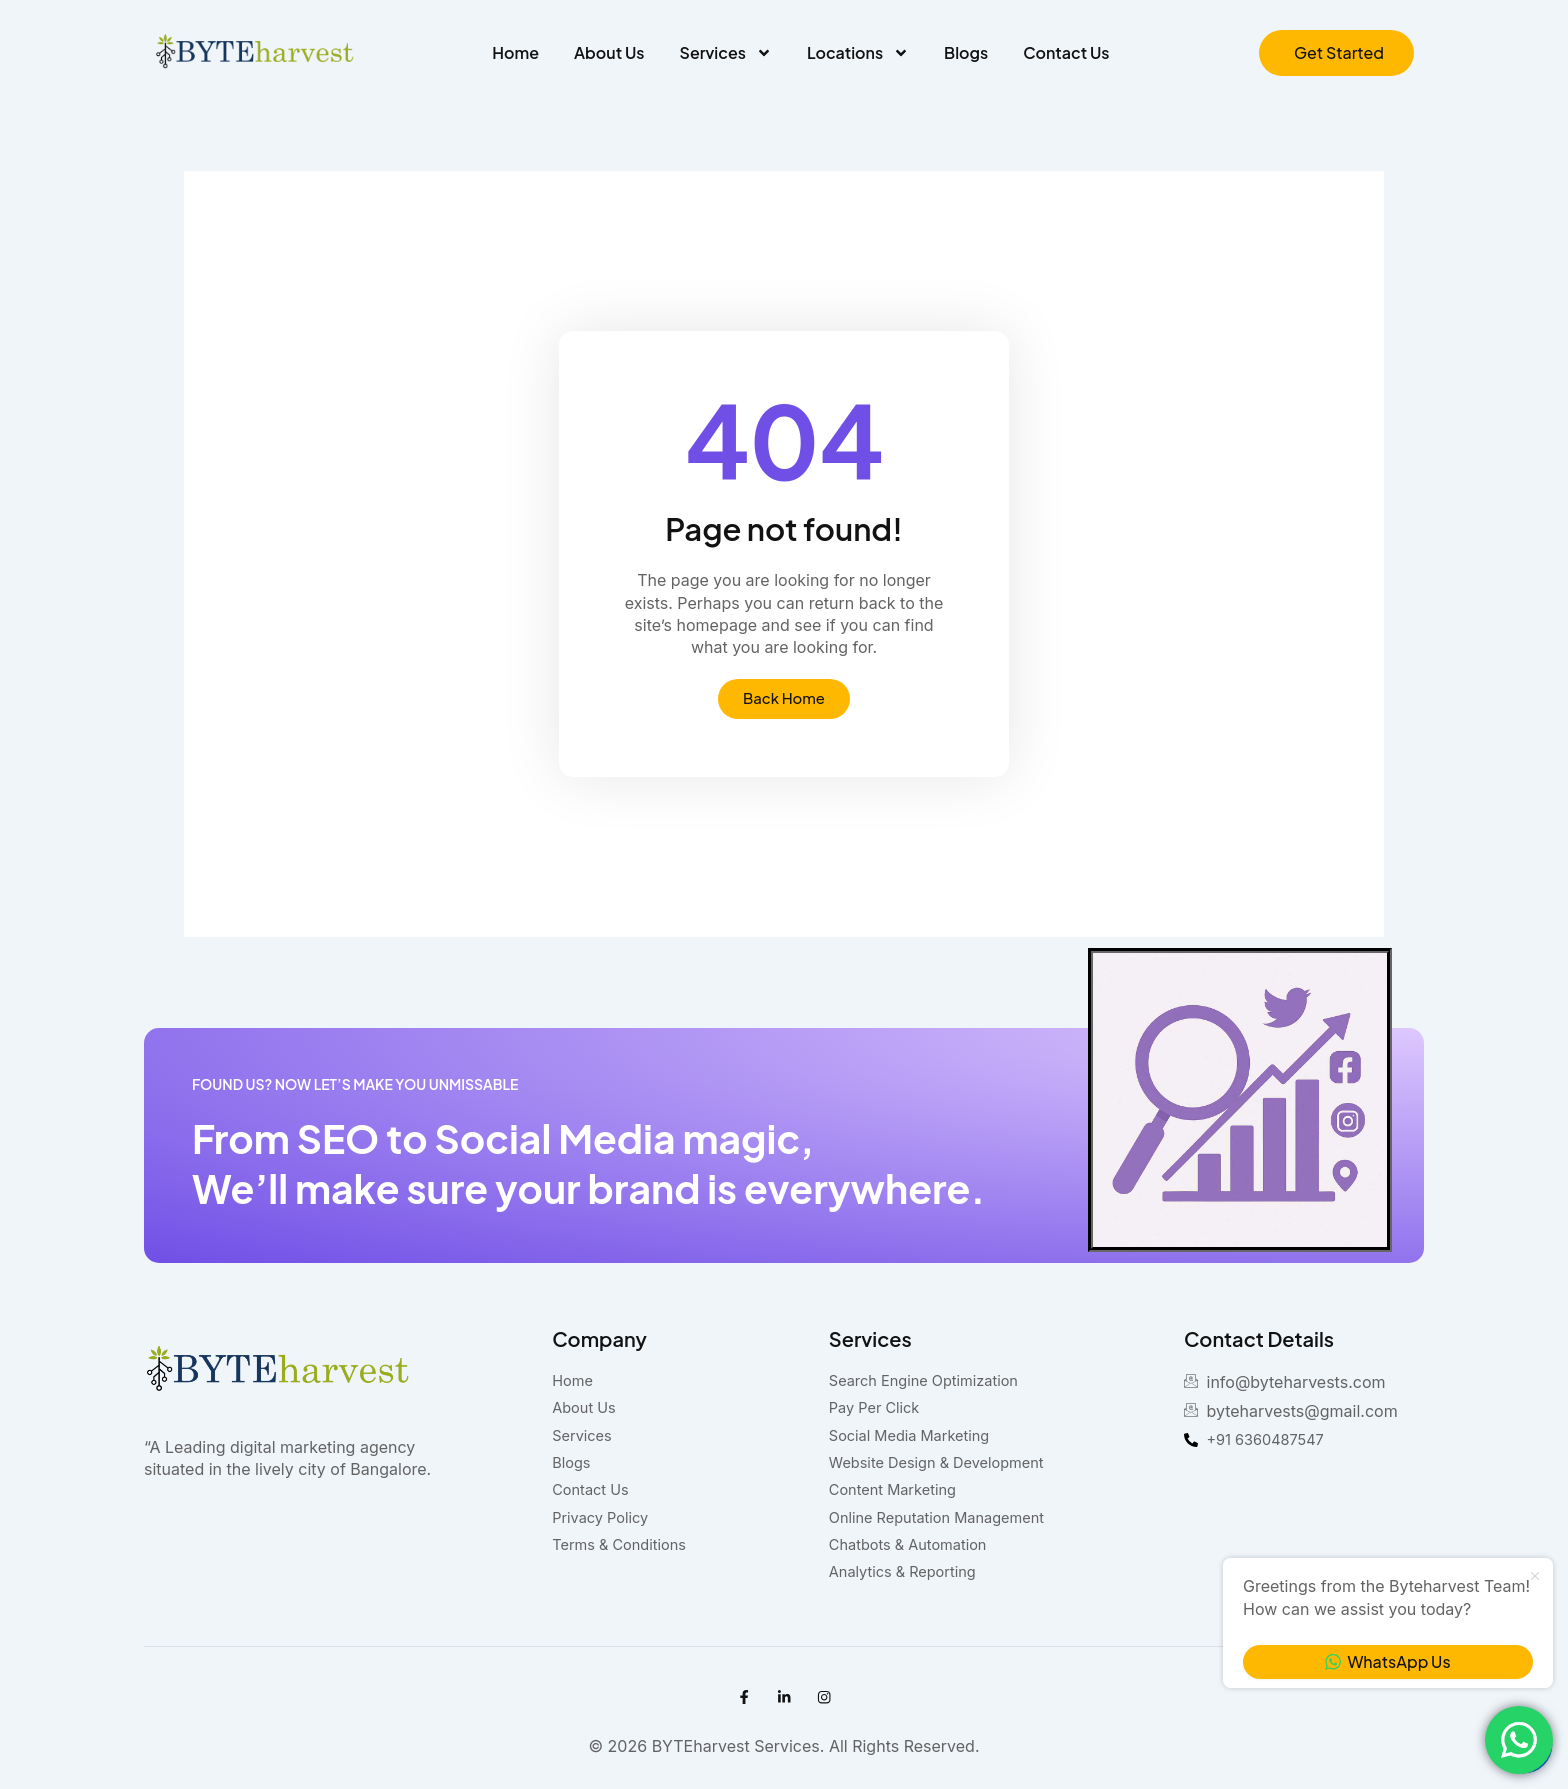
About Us (609, 52)
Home (515, 52)
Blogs (966, 52)
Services (726, 53)
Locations (858, 53)
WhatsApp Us (1387, 1661)
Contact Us (1066, 52)
